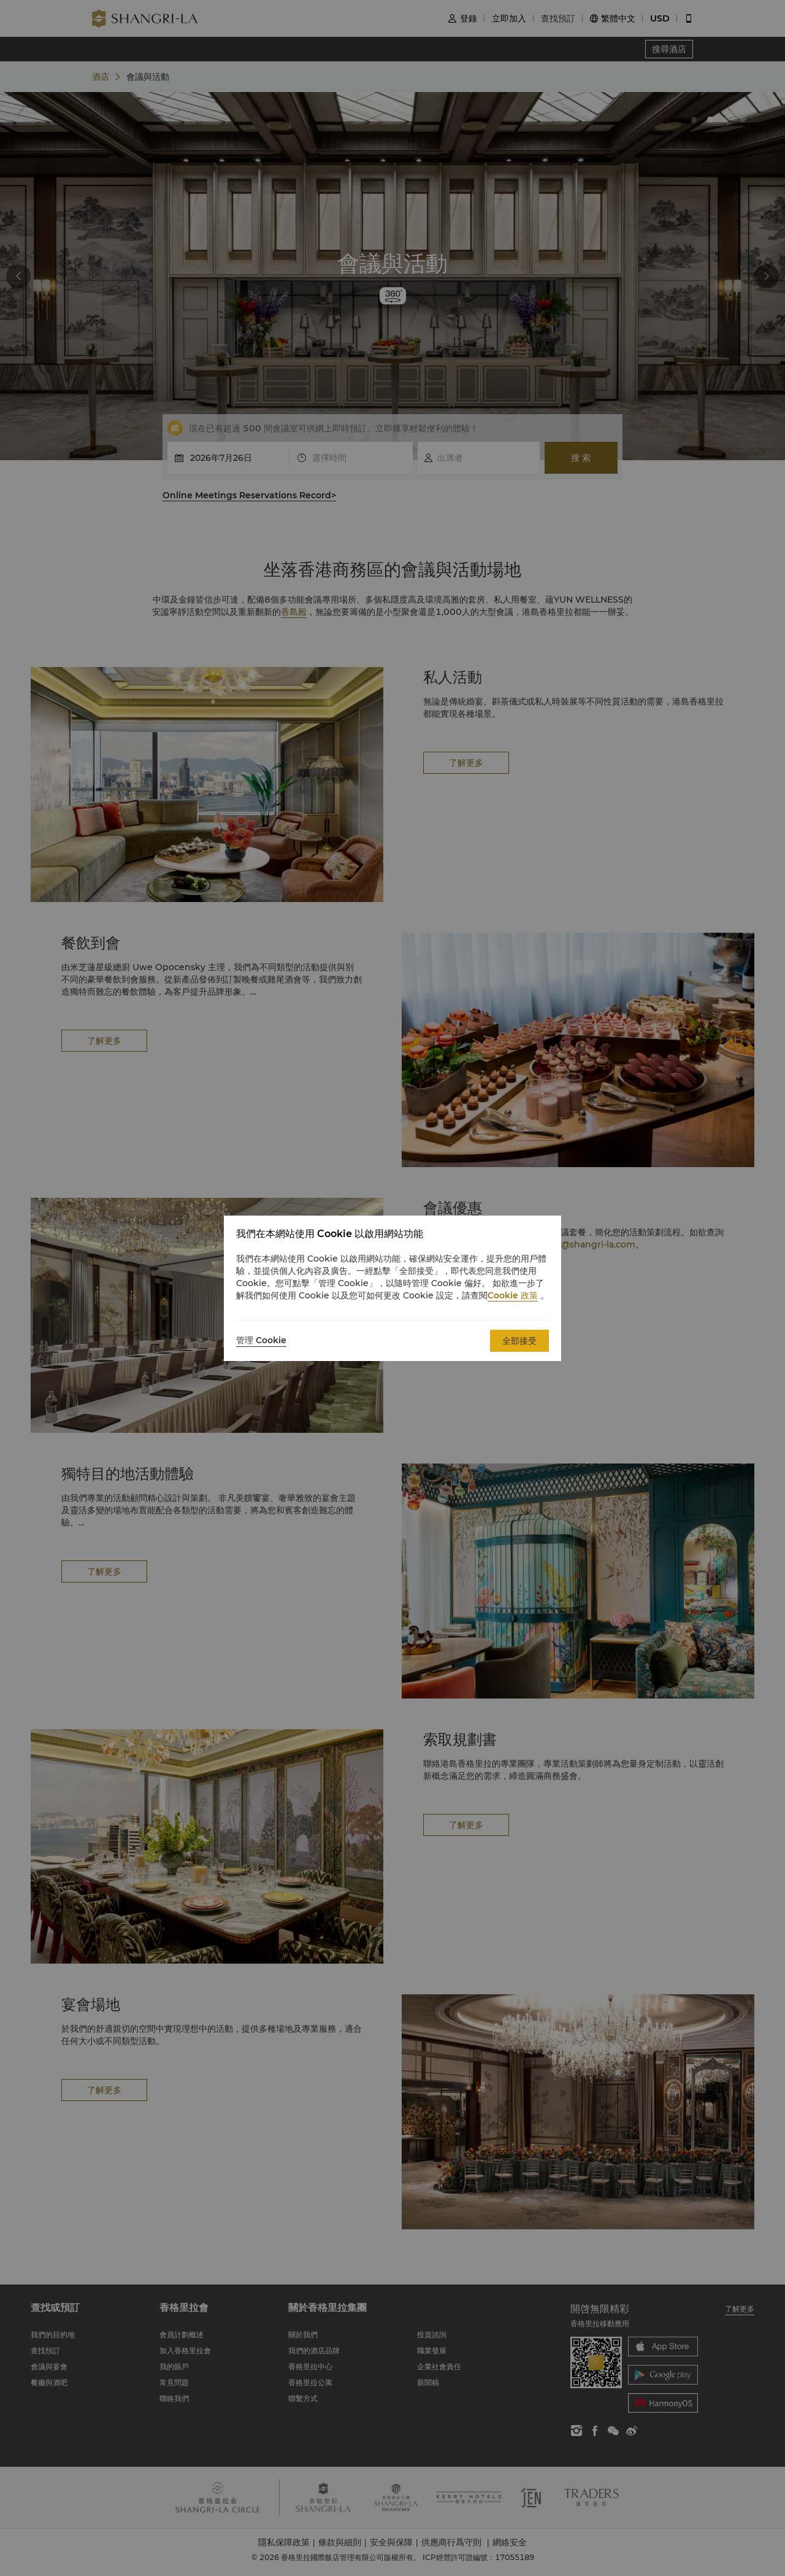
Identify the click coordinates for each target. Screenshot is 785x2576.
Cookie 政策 (513, 1295)
